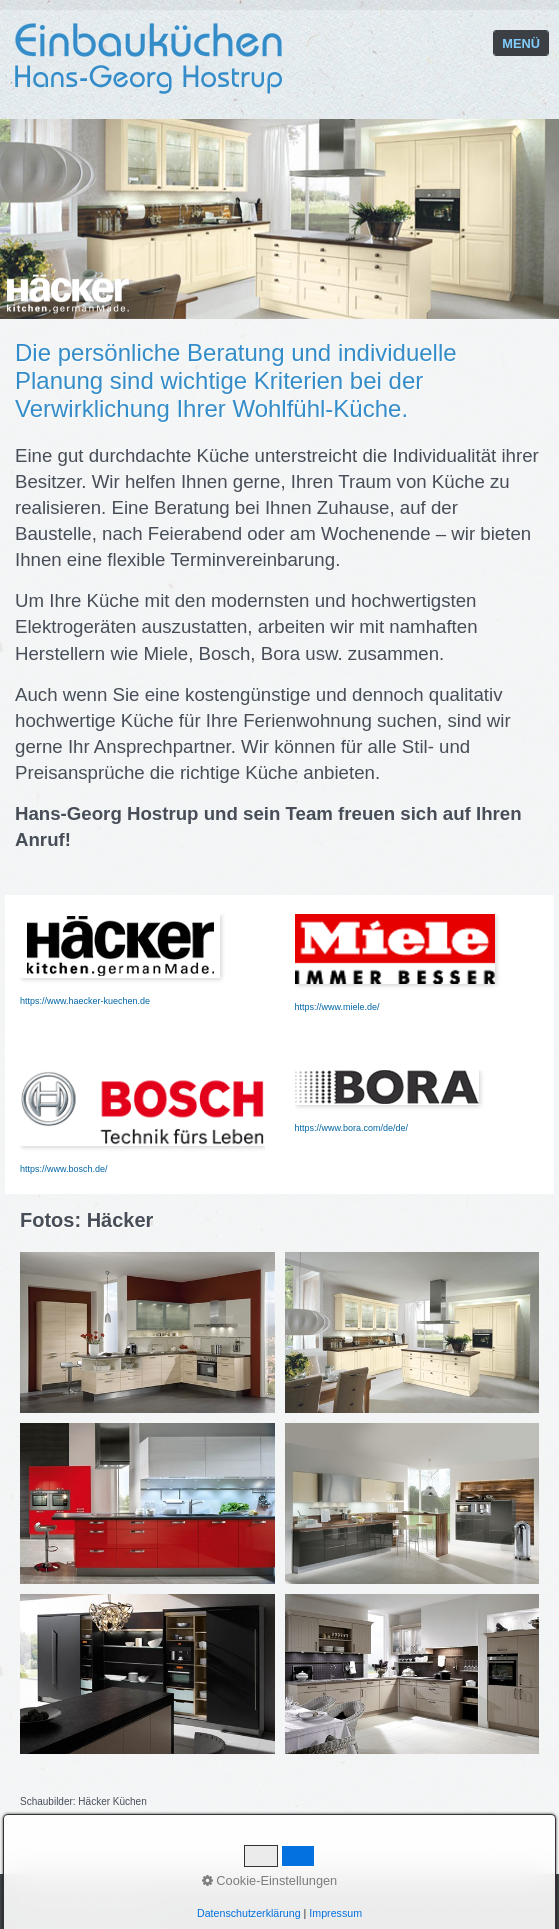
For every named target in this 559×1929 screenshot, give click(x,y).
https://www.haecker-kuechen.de (85, 1001)
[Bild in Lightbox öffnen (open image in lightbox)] (147, 1332)
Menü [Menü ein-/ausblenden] (521, 43)
